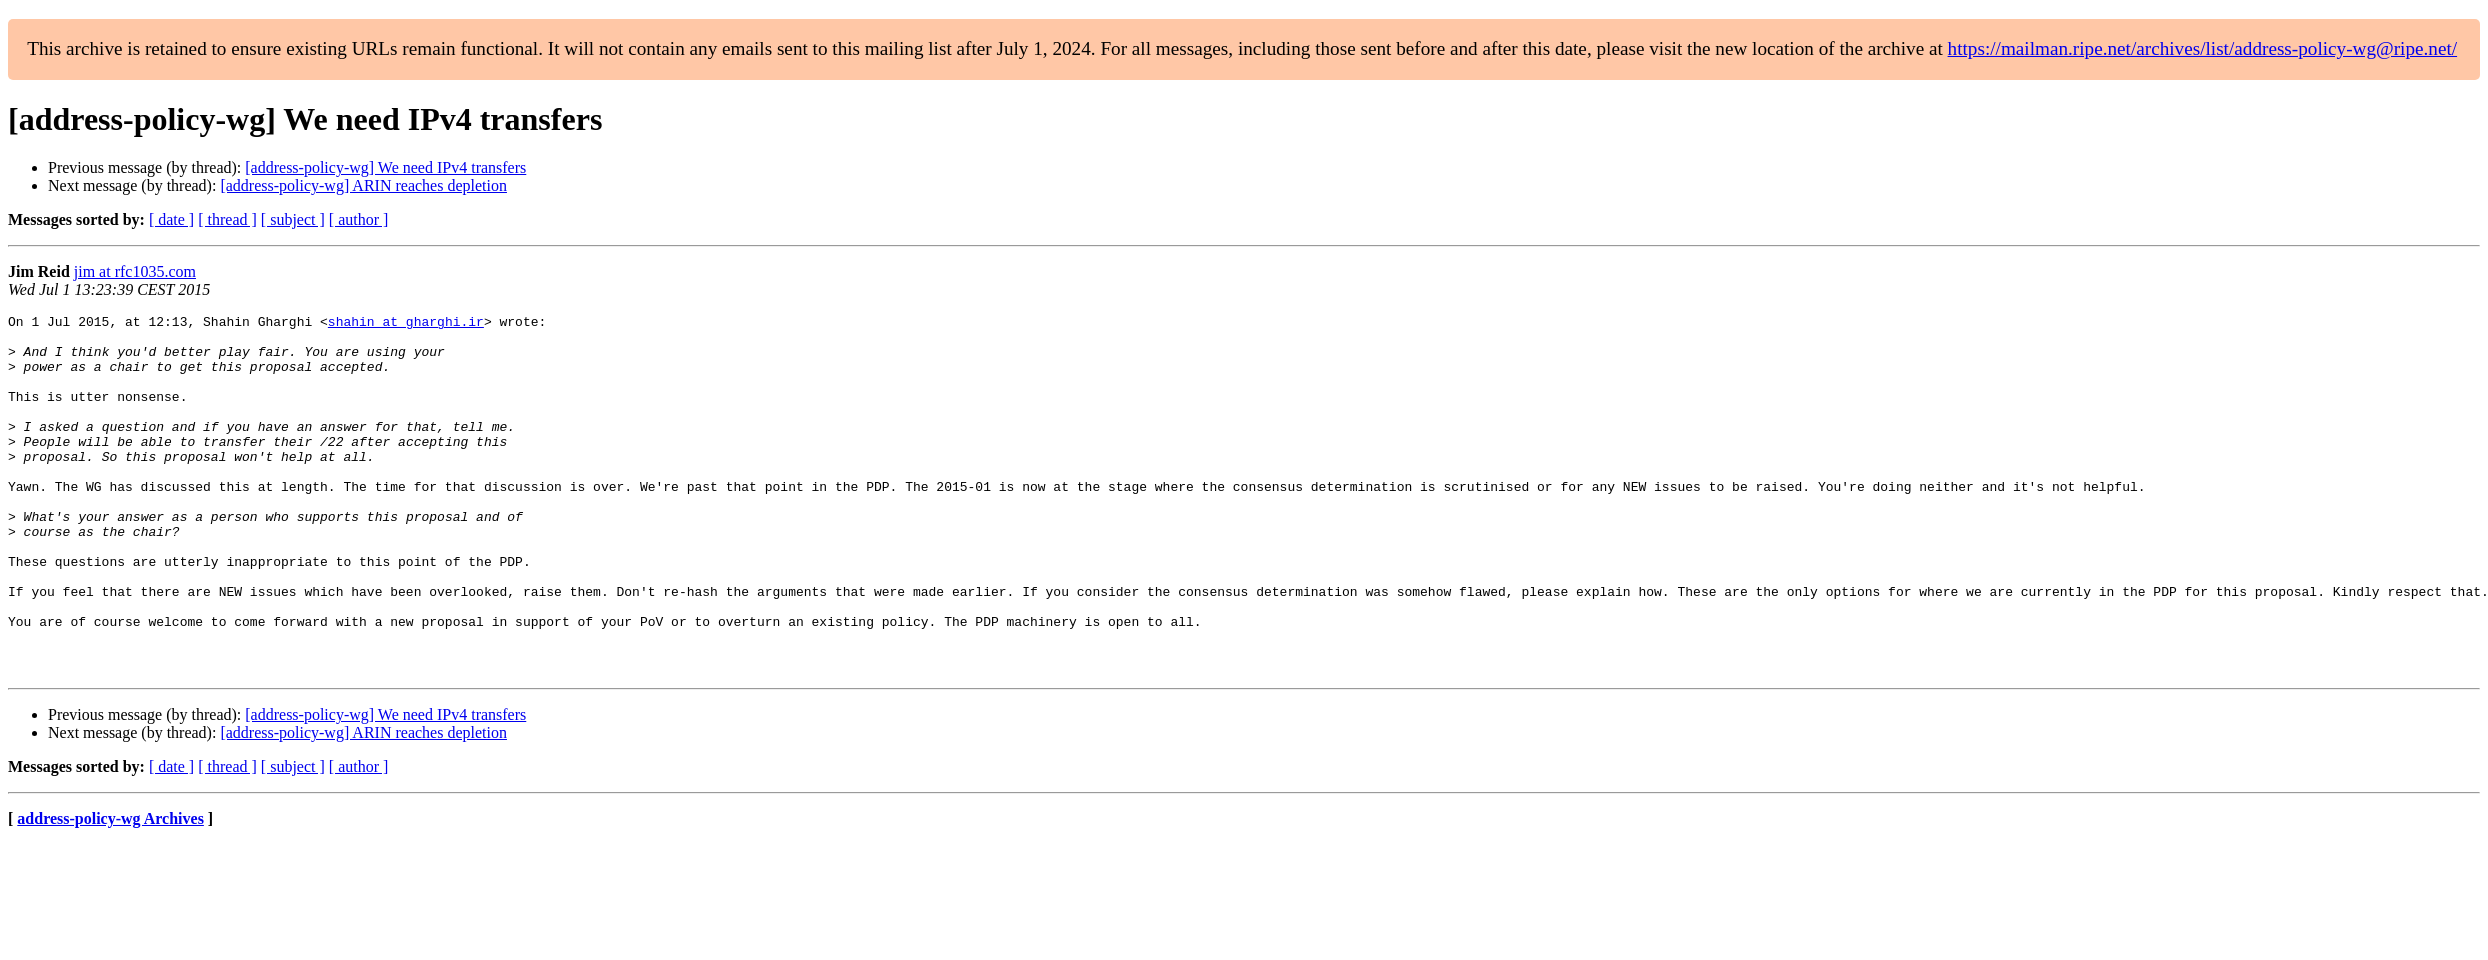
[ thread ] (227, 219)
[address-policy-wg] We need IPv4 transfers (385, 167)
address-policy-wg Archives (110, 890)
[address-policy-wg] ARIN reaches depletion (363, 185)
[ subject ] (293, 219)
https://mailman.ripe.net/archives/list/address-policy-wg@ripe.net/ (2203, 48)
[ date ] (171, 219)
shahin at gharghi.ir (406, 324)
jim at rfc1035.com (135, 271)
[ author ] (359, 219)
